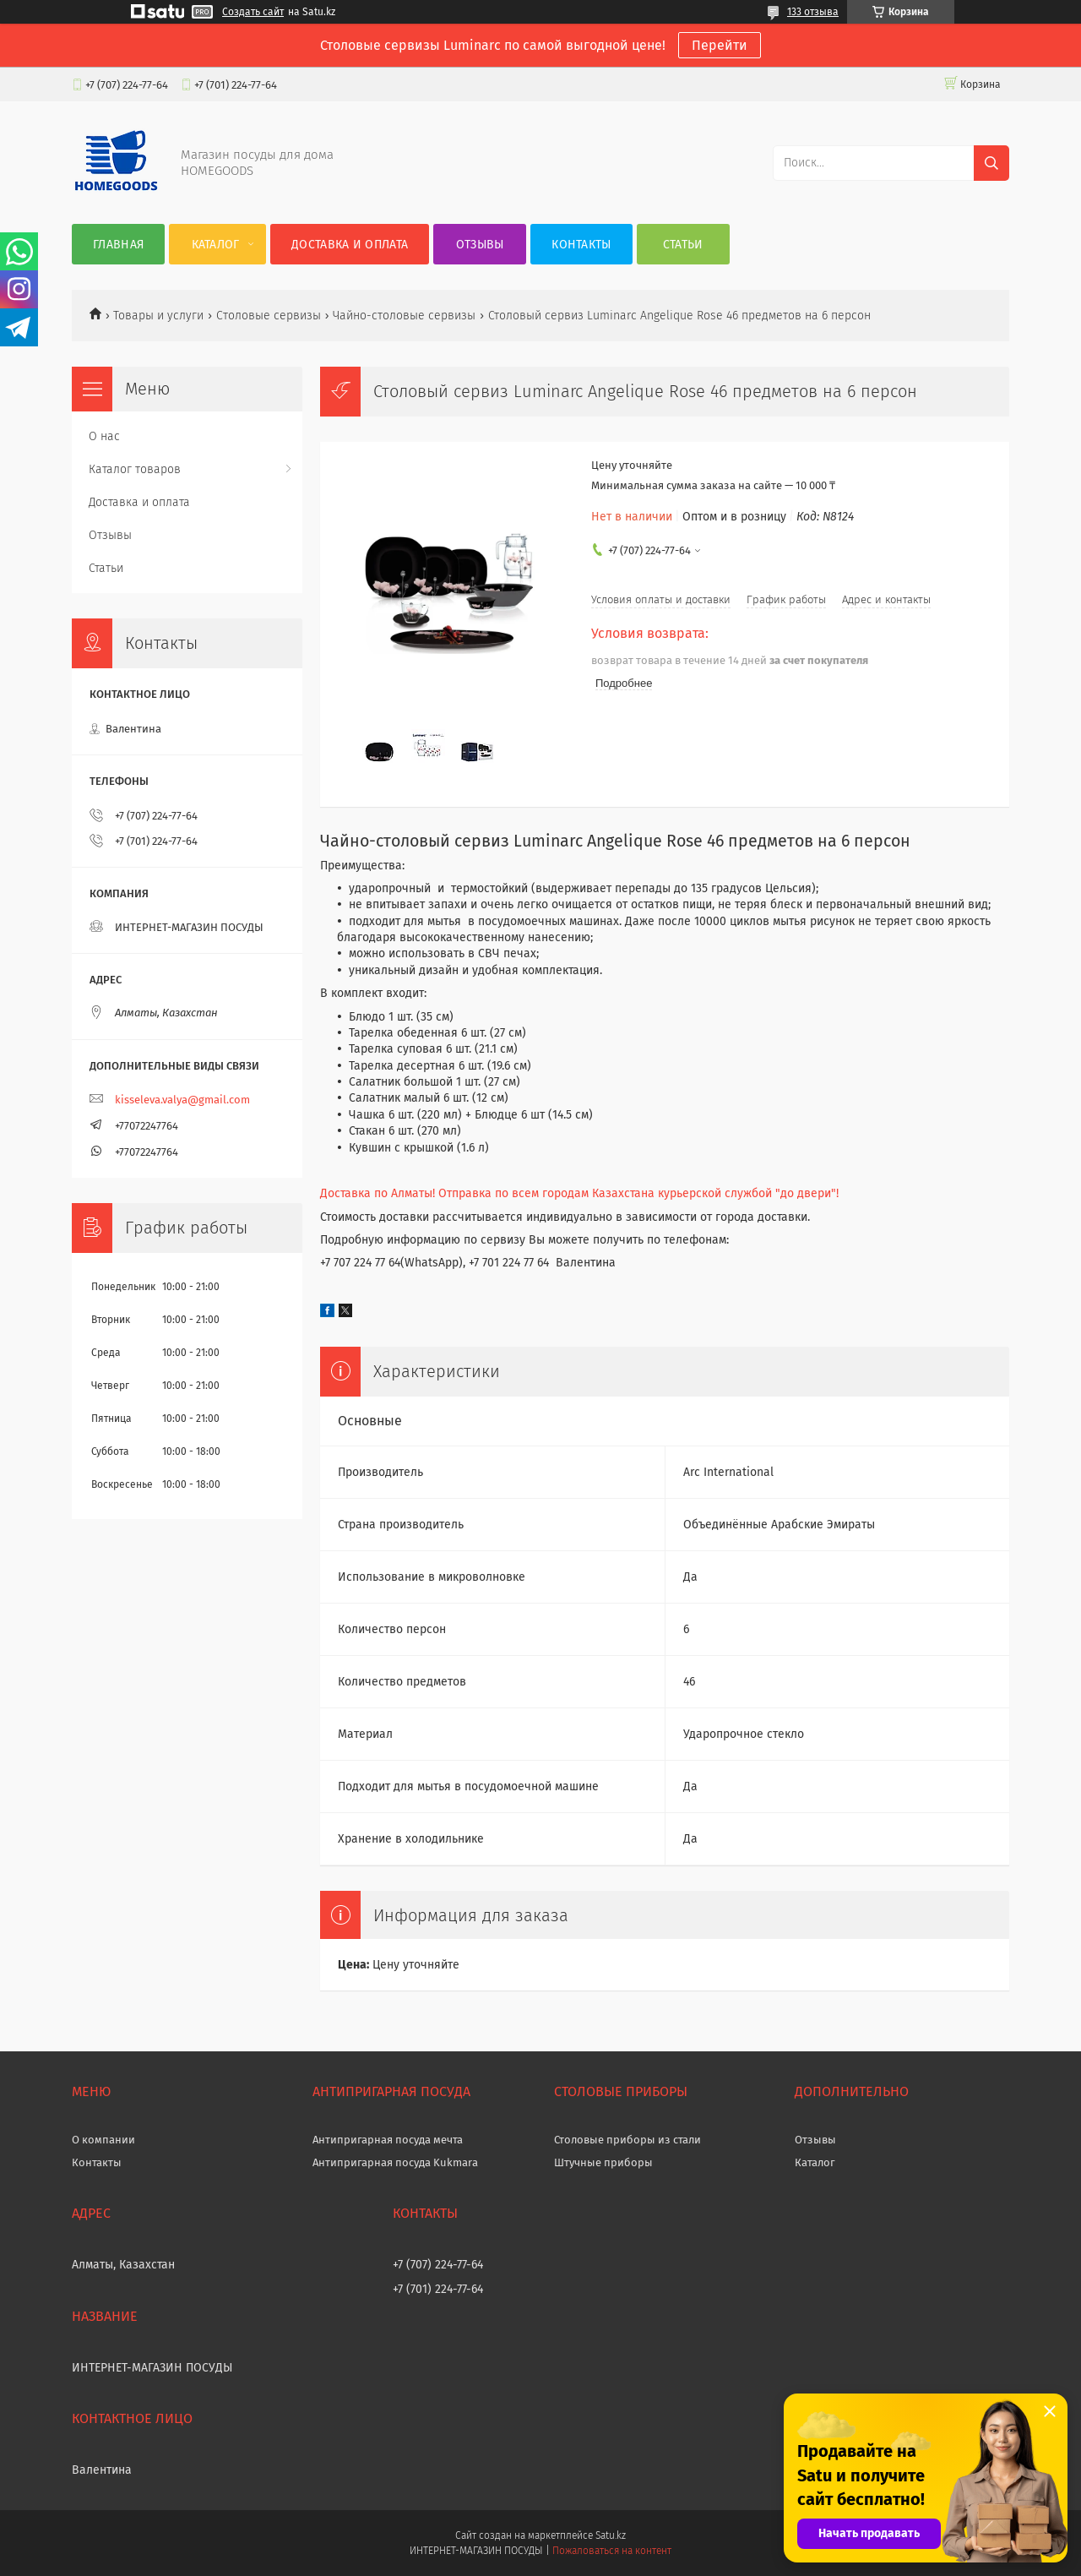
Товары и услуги (158, 315)
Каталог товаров (135, 469)
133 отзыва (813, 12)
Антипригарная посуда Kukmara (395, 2162)
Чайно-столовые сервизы (404, 315)
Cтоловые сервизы (268, 315)
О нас (104, 436)
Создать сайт (253, 12)
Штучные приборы (603, 2162)
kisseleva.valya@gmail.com (182, 1099)
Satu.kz (610, 2535)
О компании (103, 2139)
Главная (118, 244)
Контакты (581, 244)
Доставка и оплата (349, 244)
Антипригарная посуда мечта (387, 2139)
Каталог (216, 244)
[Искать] (991, 163)
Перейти (719, 45)
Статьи (683, 244)
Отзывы (480, 244)
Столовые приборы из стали (627, 2139)
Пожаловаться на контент (611, 2551)
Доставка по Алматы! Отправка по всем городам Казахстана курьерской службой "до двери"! (579, 1193)
